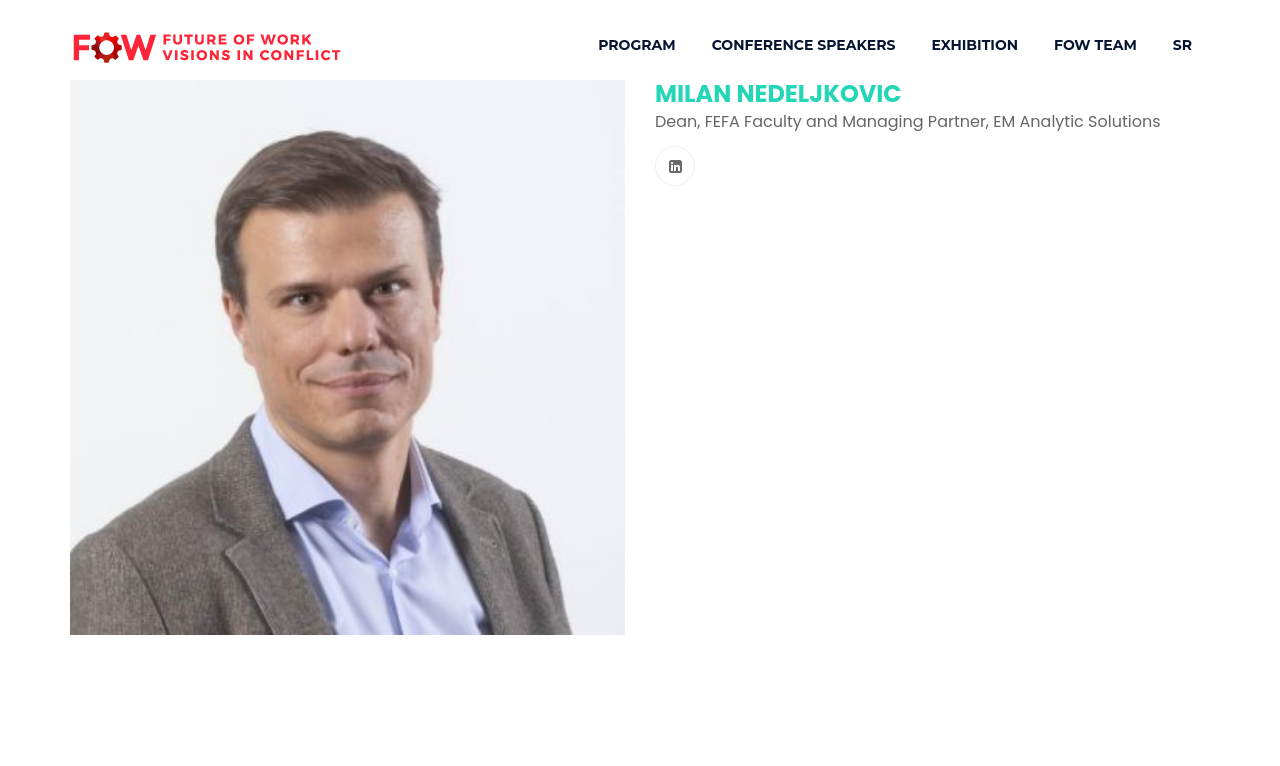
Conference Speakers (804, 45)
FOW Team (1095, 45)
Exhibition (974, 45)
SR (1182, 45)
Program (636, 45)
